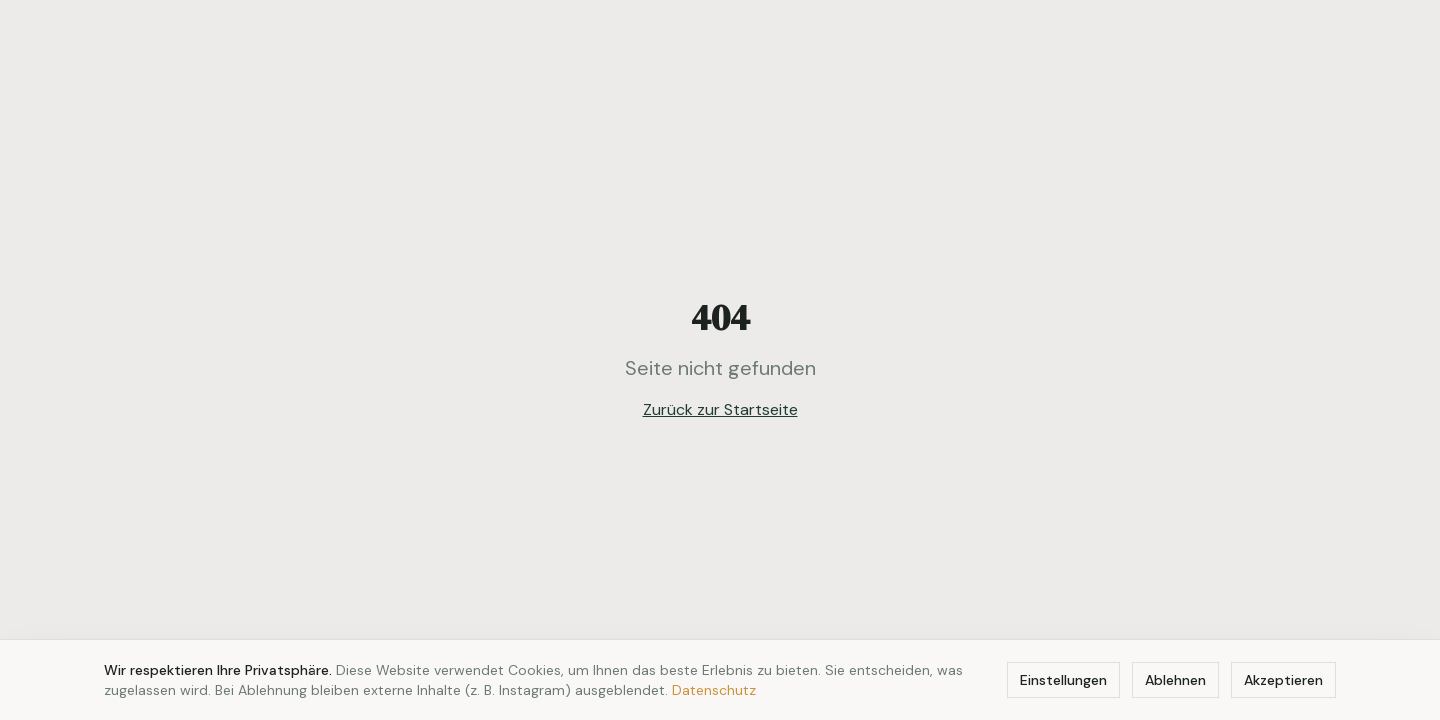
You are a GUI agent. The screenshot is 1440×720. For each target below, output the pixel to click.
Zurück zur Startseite (720, 409)
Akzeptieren (1283, 680)
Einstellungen (1063, 680)
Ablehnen (1175, 680)
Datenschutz (714, 690)
